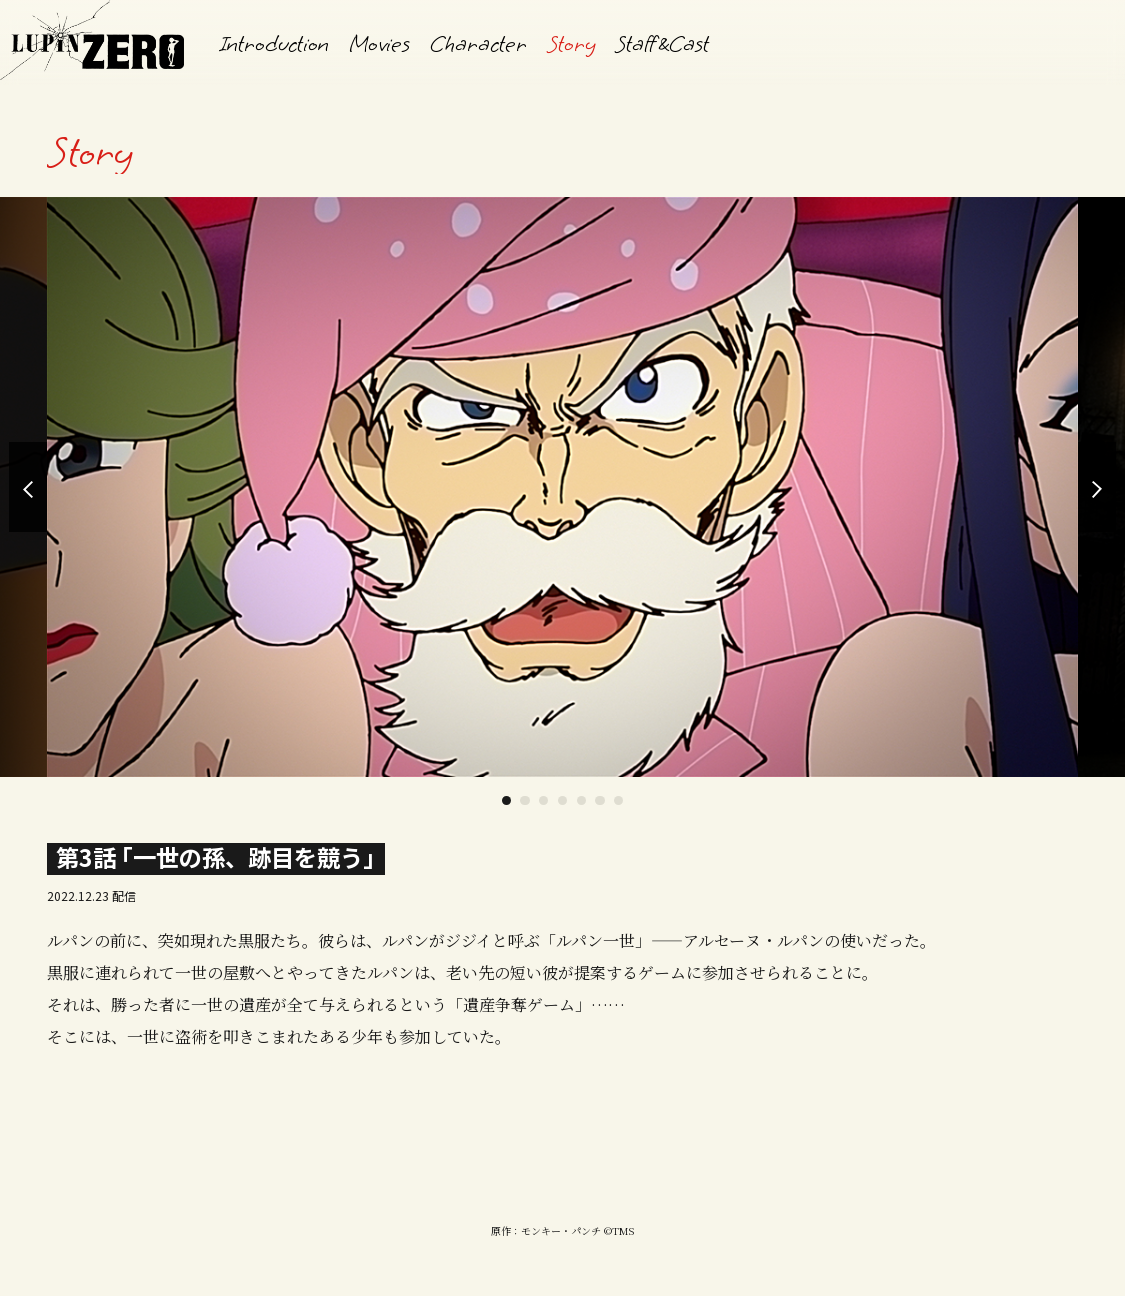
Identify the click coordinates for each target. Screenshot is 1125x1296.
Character (478, 44)
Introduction (274, 44)
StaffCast (662, 44)
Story (571, 44)
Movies (379, 44)
